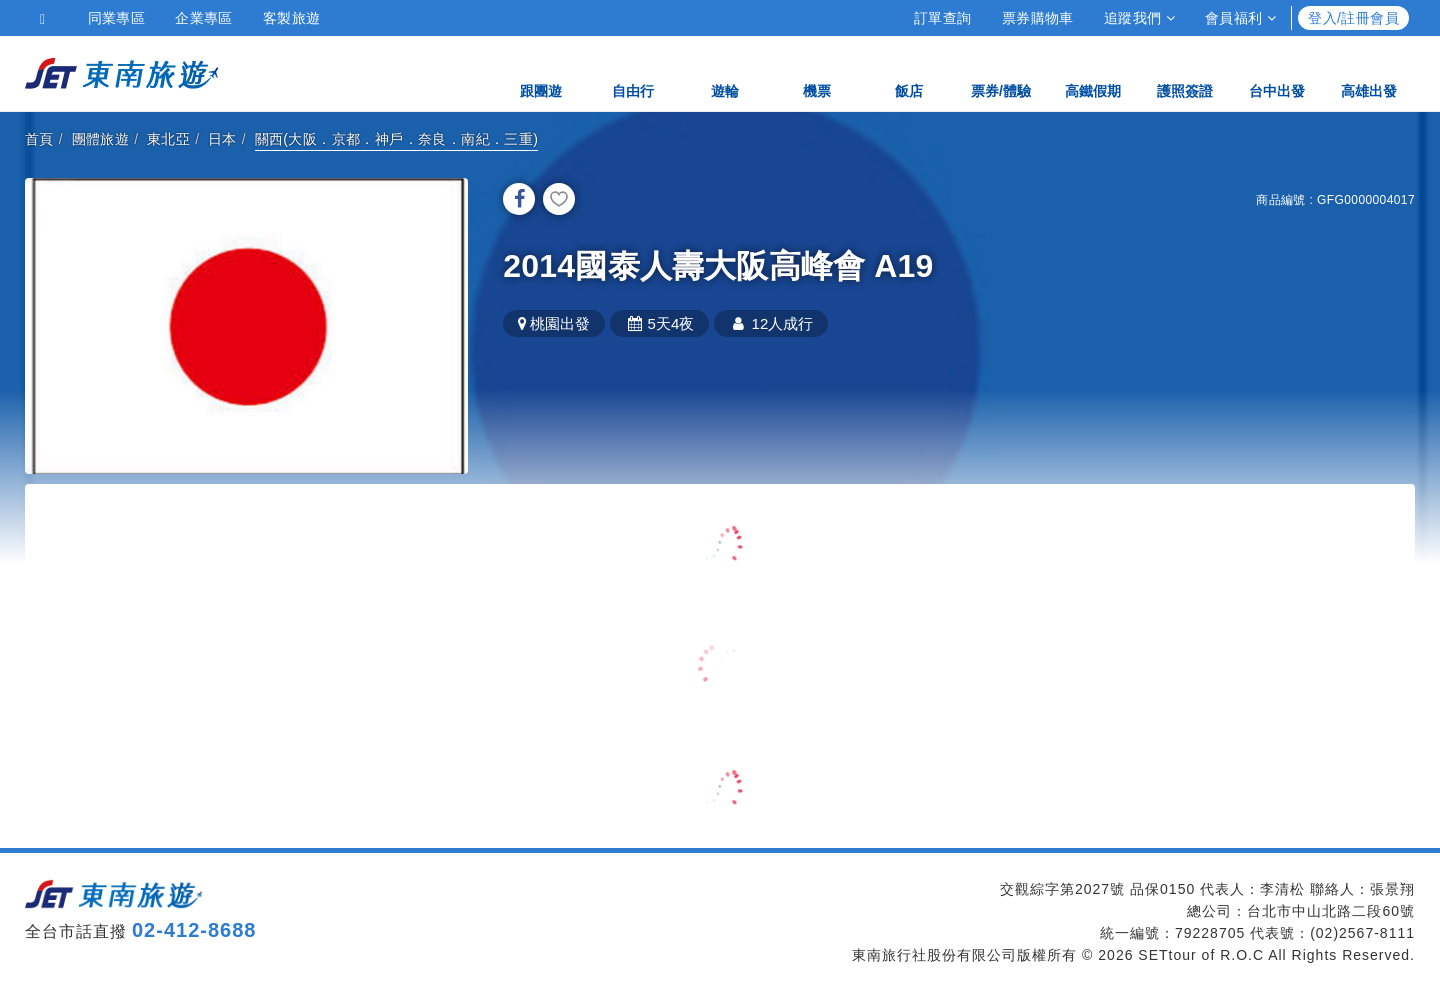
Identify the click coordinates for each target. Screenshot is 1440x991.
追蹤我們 (1139, 18)
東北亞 (168, 139)
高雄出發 (1369, 72)
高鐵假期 (1093, 72)
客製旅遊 (292, 18)
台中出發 (1277, 72)
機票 (817, 72)
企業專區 (204, 18)
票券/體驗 (1001, 72)
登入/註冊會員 (1353, 18)
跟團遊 (541, 72)
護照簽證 (1185, 72)
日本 (222, 139)
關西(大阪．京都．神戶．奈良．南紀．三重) (397, 139)
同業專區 (117, 18)
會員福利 (1240, 18)
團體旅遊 (101, 139)
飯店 (909, 72)
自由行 (633, 72)
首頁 (39, 139)
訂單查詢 (943, 18)
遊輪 (725, 72)
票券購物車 (1038, 18)
